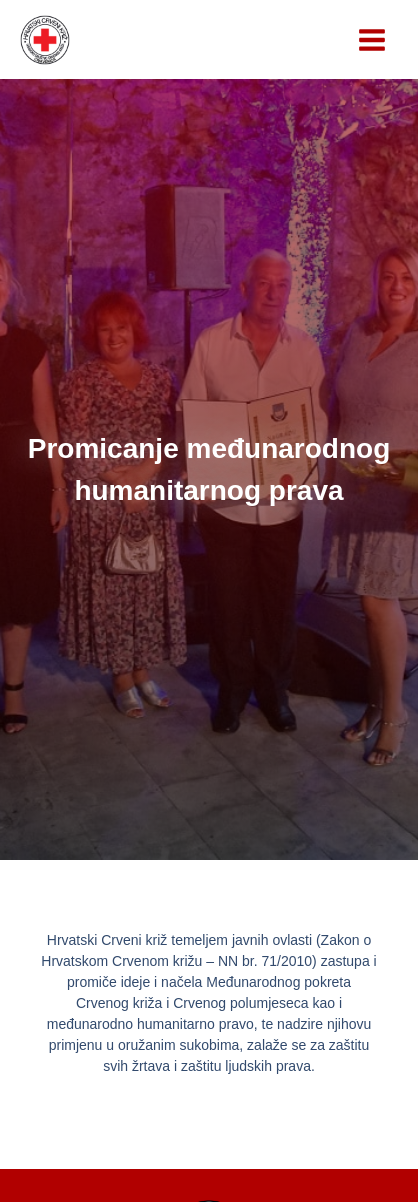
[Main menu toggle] (372, 40)
